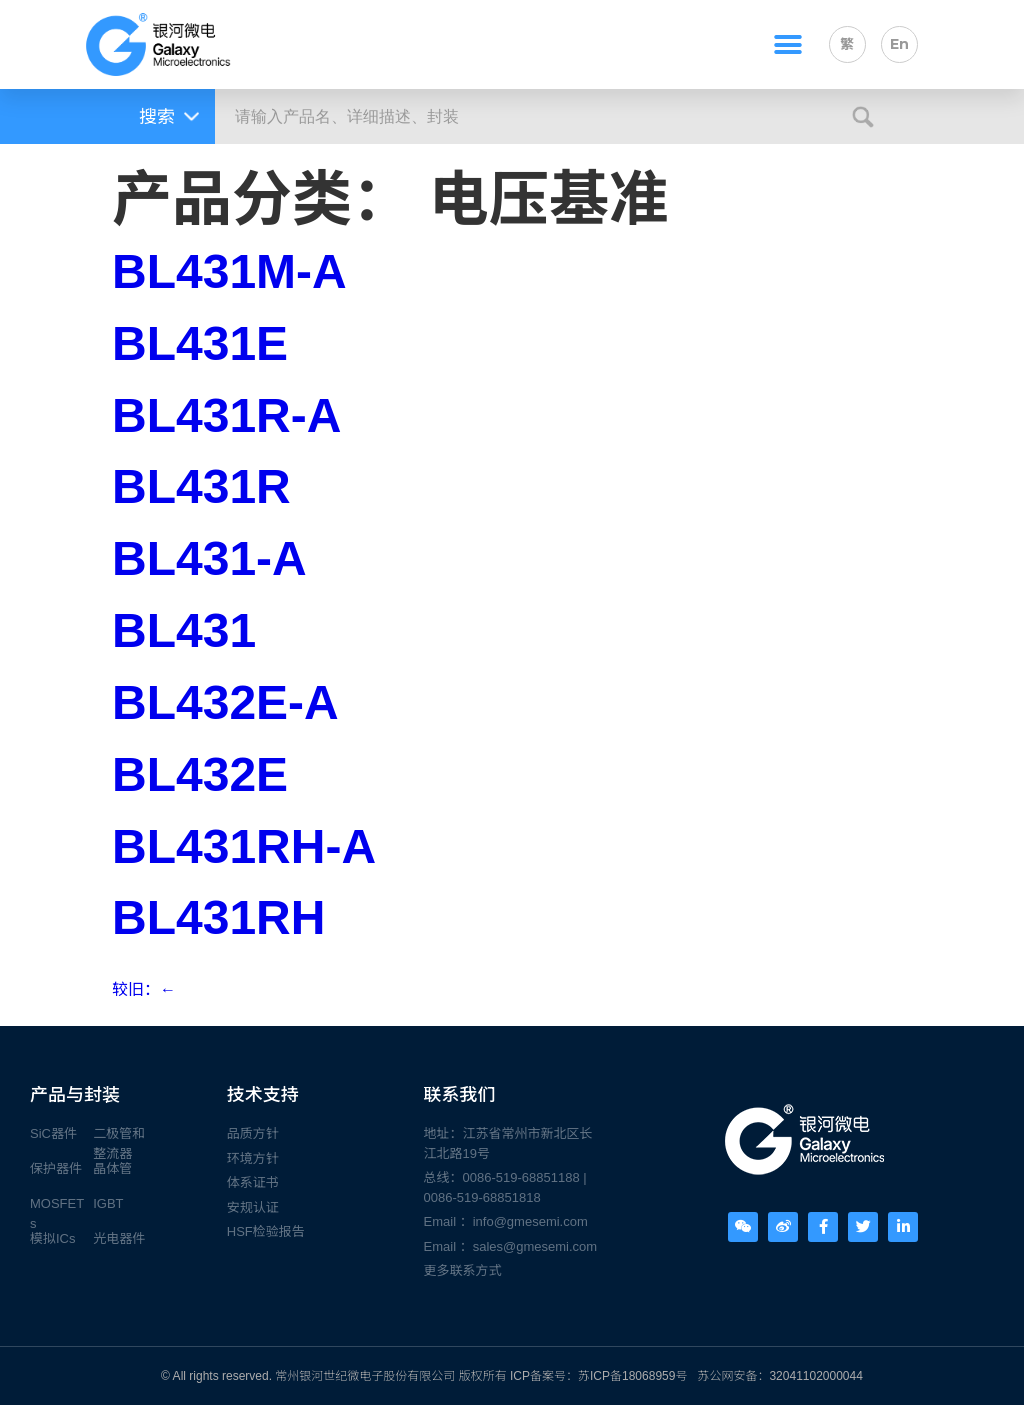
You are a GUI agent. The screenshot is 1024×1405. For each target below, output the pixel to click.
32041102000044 (815, 1376)
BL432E (200, 774)
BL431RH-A (244, 846)
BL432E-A (225, 702)
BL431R (201, 486)
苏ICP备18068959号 (632, 1376)
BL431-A (209, 558)
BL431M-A (229, 271)
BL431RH (218, 917)
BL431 (184, 630)
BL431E (200, 343)
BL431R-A (226, 415)
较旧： (144, 989)
